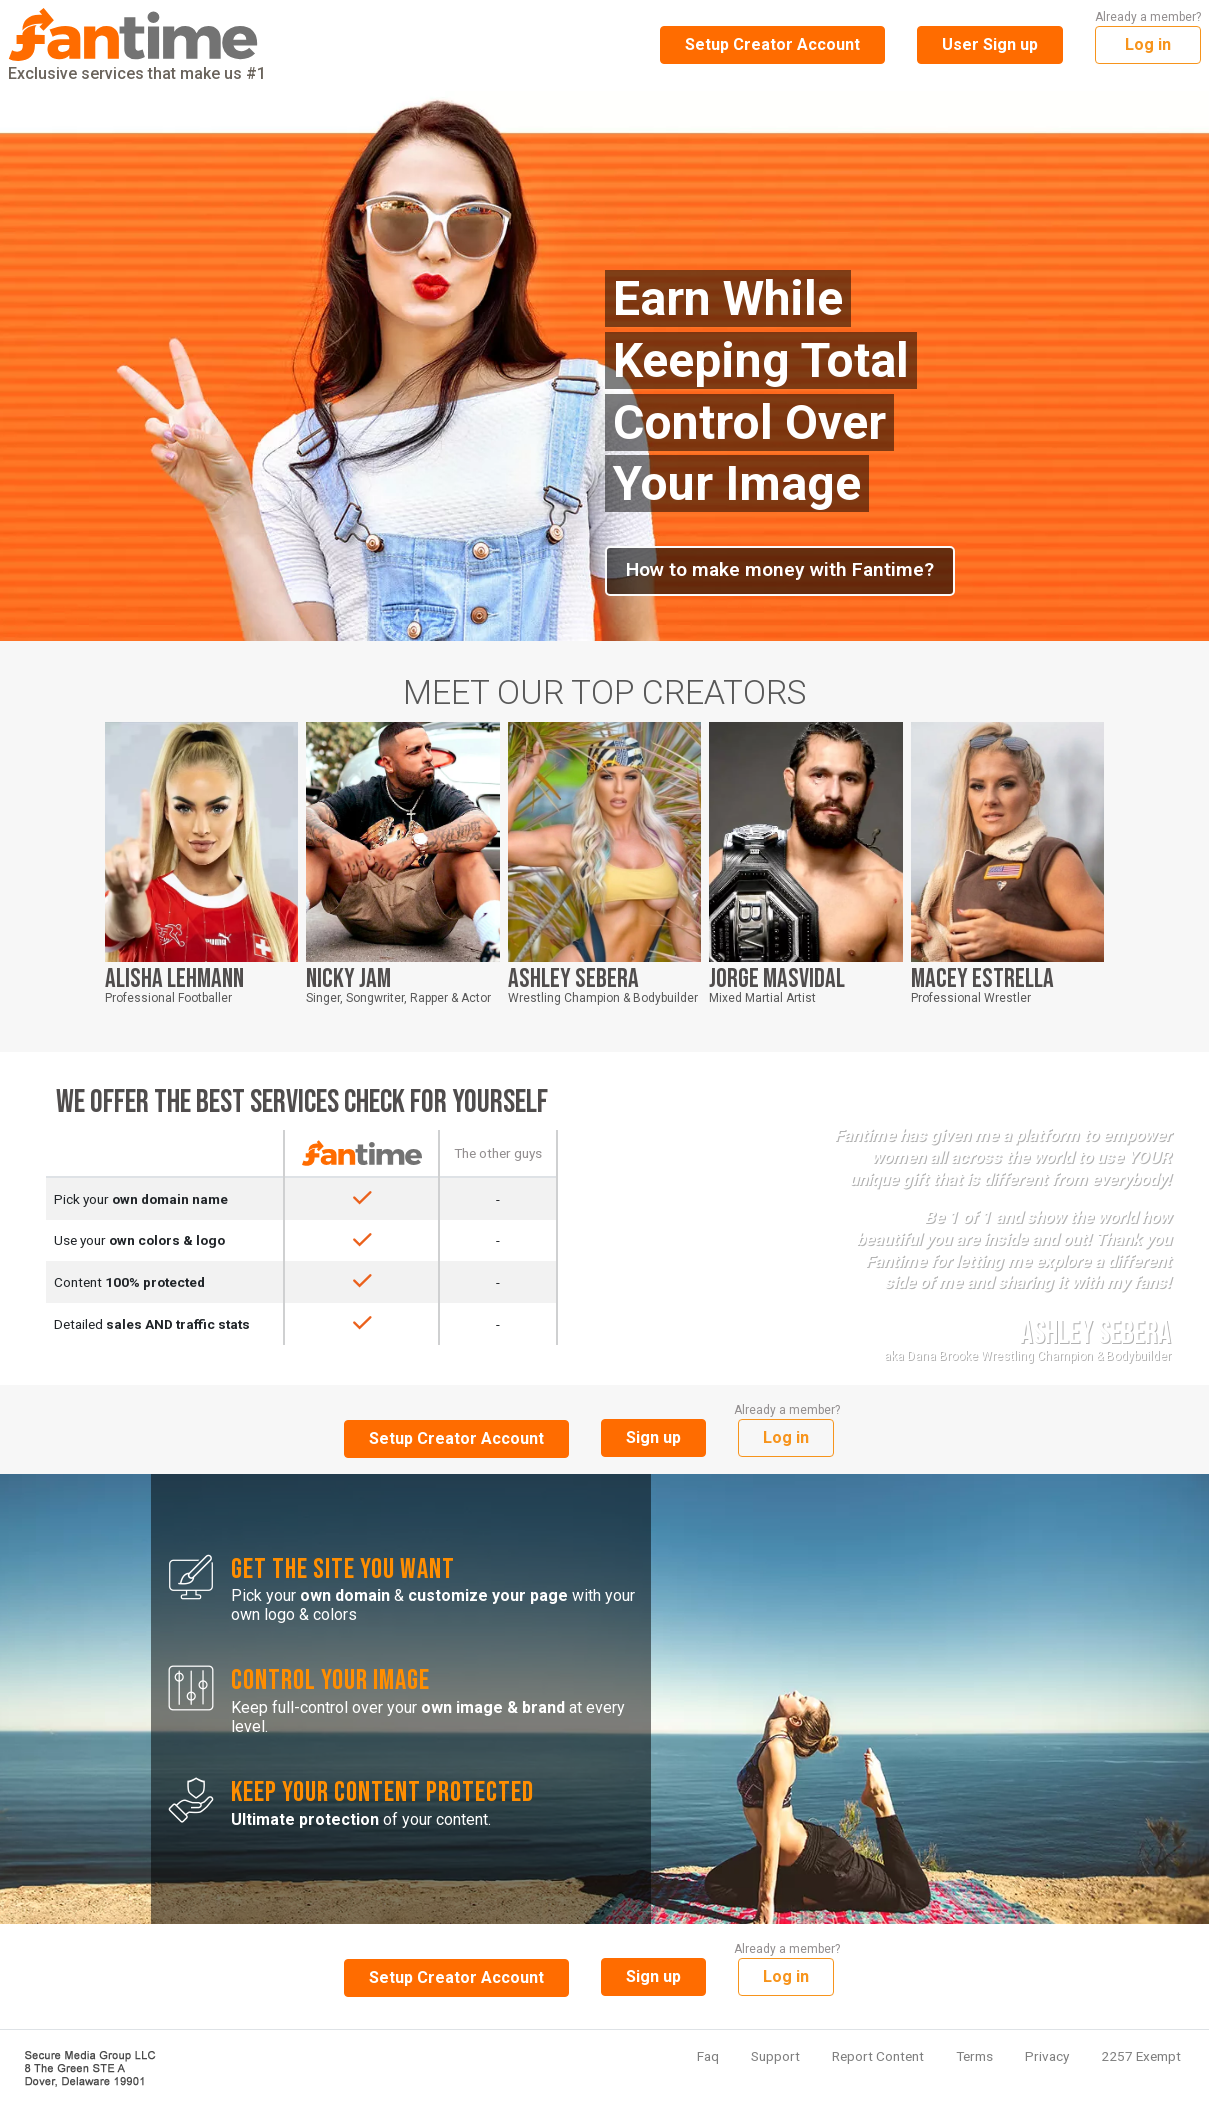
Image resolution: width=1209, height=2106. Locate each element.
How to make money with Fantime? (780, 569)
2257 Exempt (1141, 2056)
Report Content (878, 2056)
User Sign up (990, 44)
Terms (974, 2056)
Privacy (1047, 2056)
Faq (708, 2056)
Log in (1148, 44)
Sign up (653, 1437)
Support (775, 2056)
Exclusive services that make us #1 (137, 45)
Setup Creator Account (772, 44)
